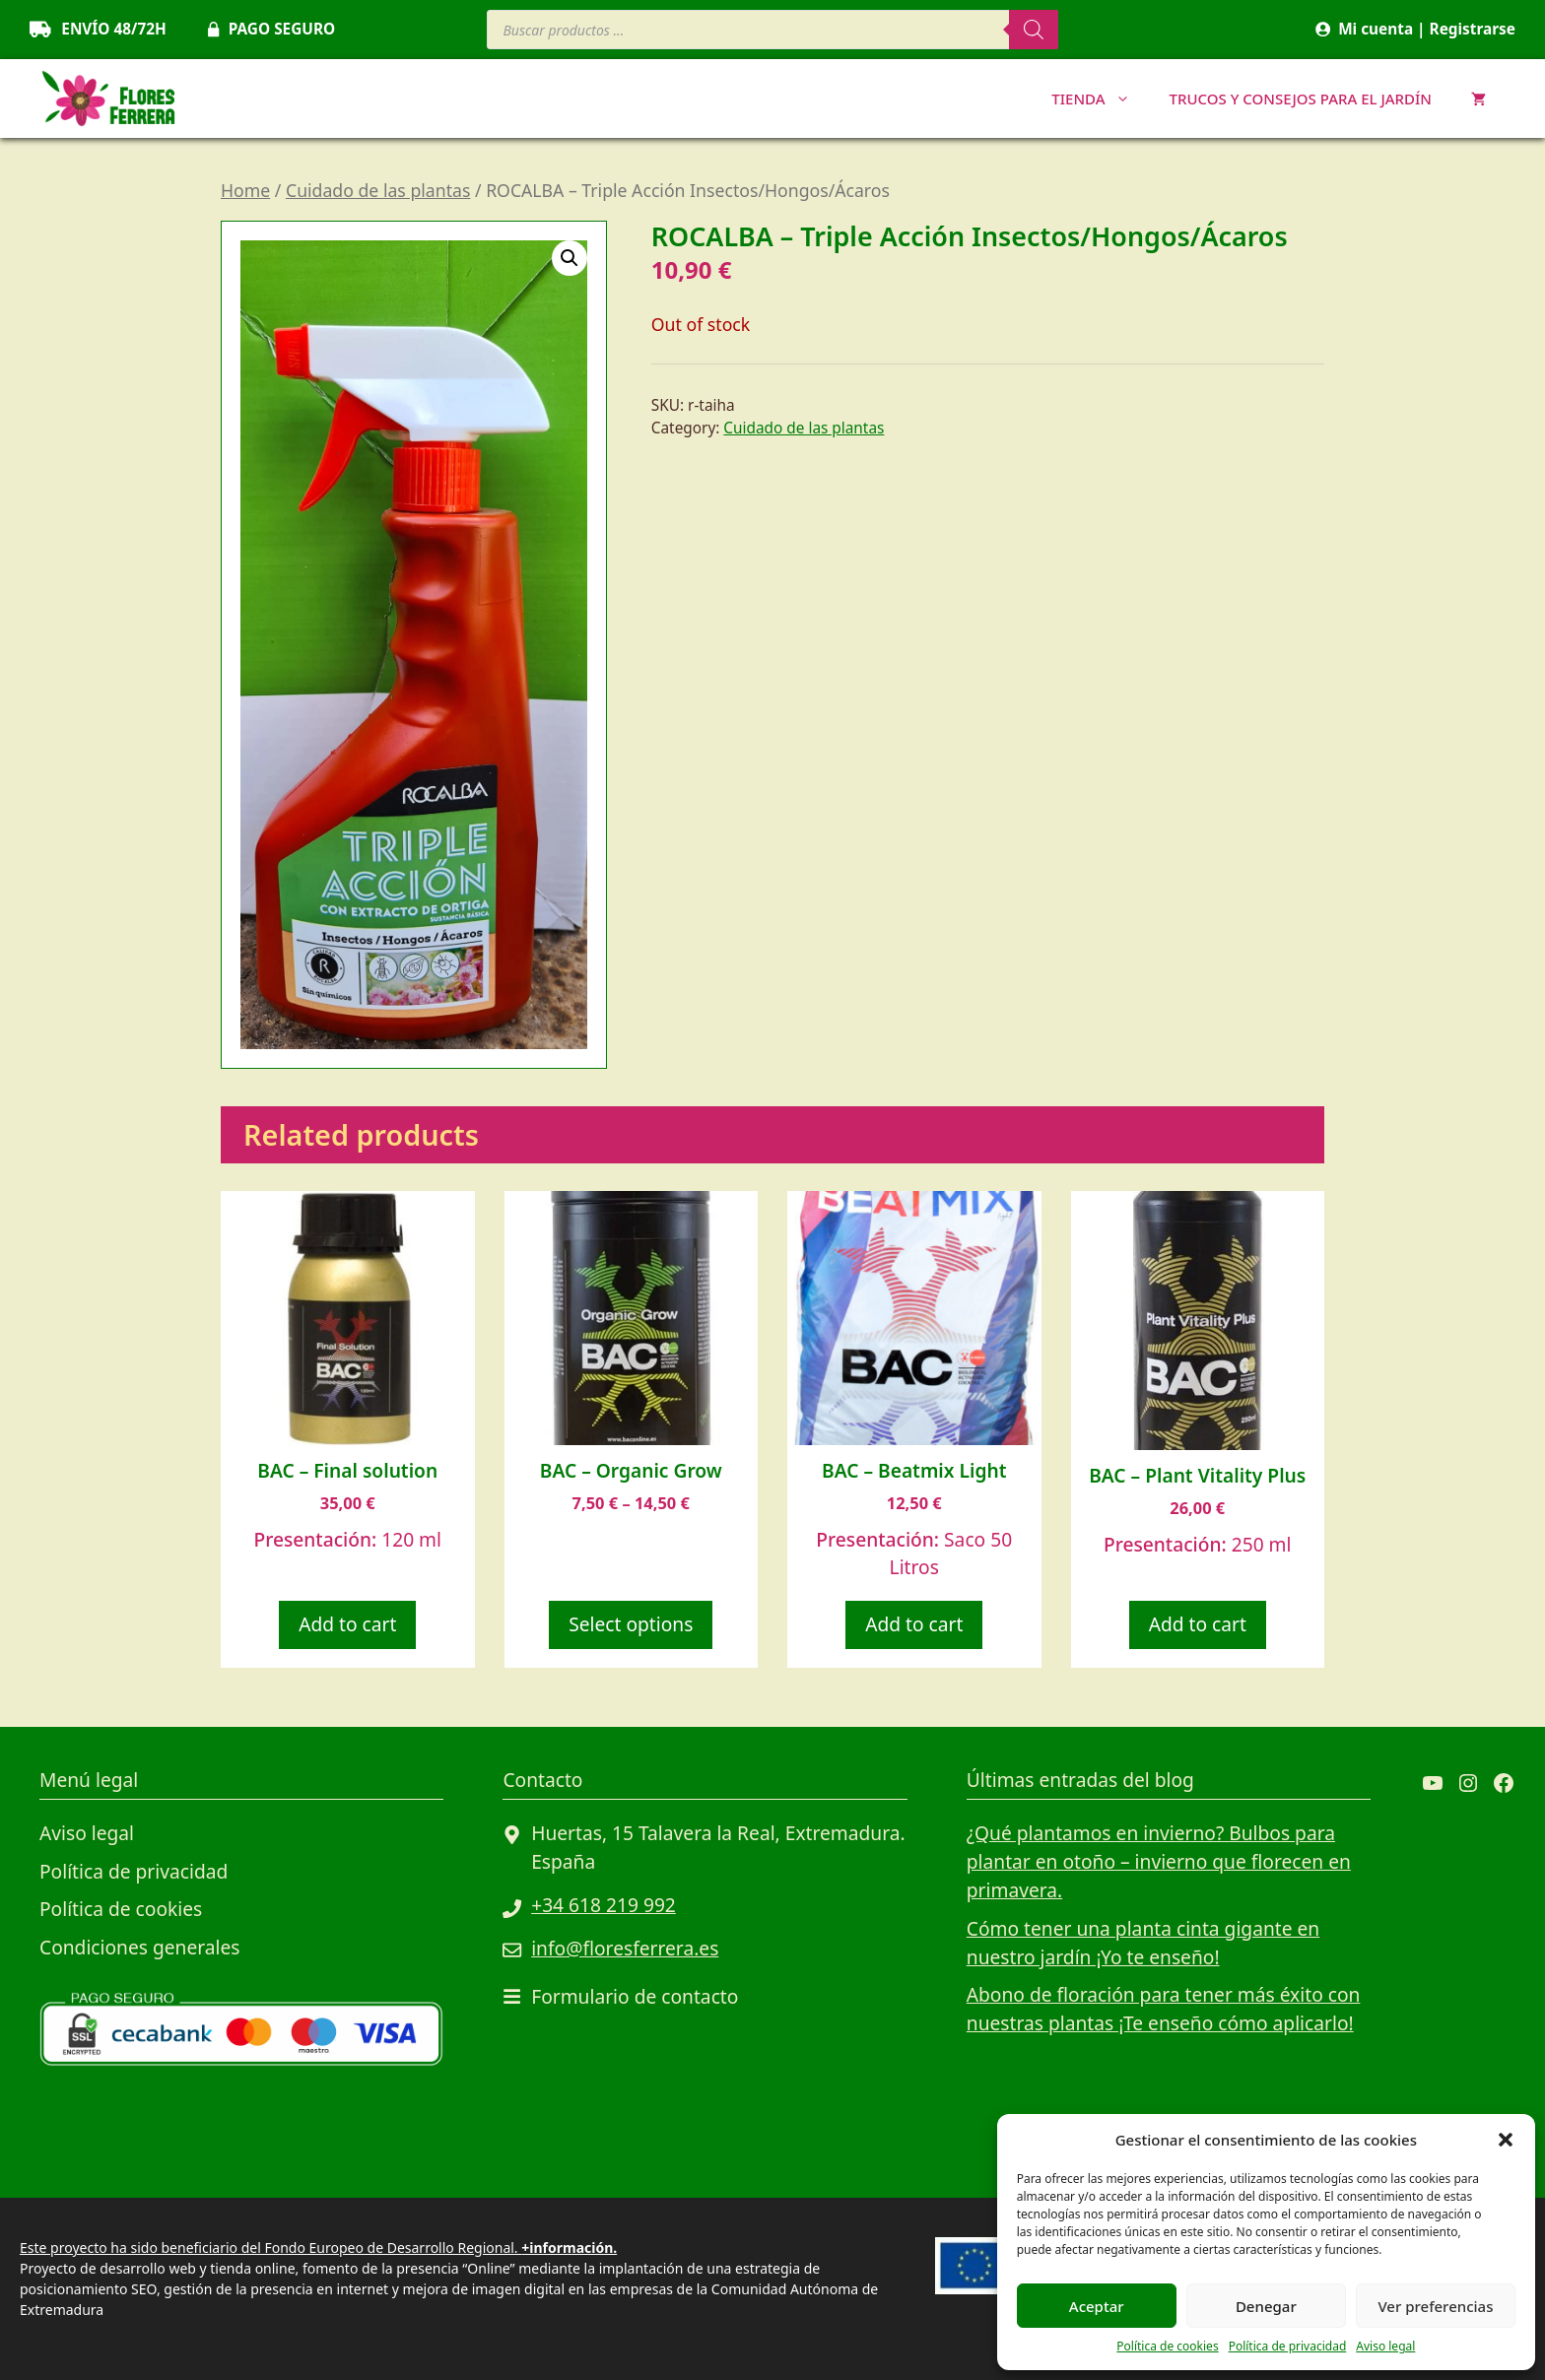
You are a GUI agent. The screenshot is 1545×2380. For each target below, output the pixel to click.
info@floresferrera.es (624, 1948)
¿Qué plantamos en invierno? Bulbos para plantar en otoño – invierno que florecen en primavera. (1159, 1861)
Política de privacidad (1288, 2346)
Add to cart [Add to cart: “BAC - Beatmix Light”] (914, 1624)
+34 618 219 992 (603, 1904)
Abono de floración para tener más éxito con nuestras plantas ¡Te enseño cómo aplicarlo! (1164, 2008)
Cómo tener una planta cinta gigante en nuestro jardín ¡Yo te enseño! (1143, 1942)
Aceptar (1096, 2306)
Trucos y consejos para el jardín (1301, 98)
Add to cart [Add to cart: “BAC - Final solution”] (347, 1624)
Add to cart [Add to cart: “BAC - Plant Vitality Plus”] (1197, 1624)
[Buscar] (1033, 29)
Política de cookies (1167, 2346)
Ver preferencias (1435, 2306)
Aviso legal (1385, 2346)
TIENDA (1100, 98)
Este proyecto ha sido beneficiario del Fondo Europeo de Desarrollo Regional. (318, 2247)
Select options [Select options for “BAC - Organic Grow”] (631, 1624)
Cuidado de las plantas (378, 190)
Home (245, 190)
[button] (1505, 2139)
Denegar (1266, 2306)
